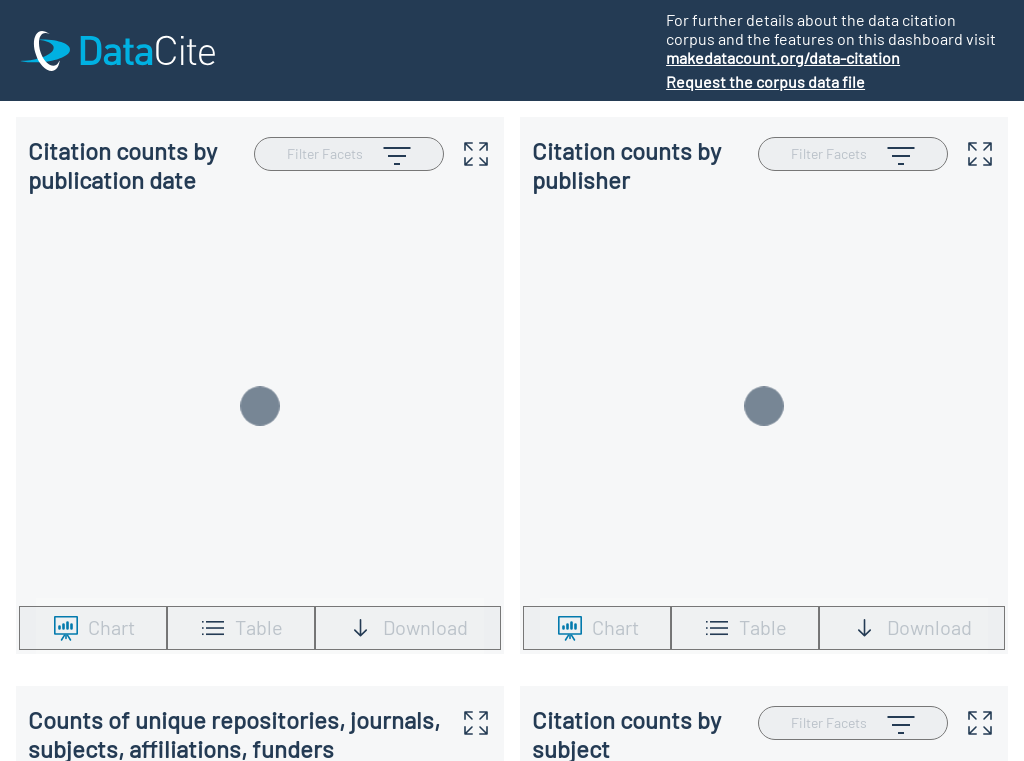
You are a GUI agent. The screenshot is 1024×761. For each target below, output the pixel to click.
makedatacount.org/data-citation (783, 57)
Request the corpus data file (765, 81)
